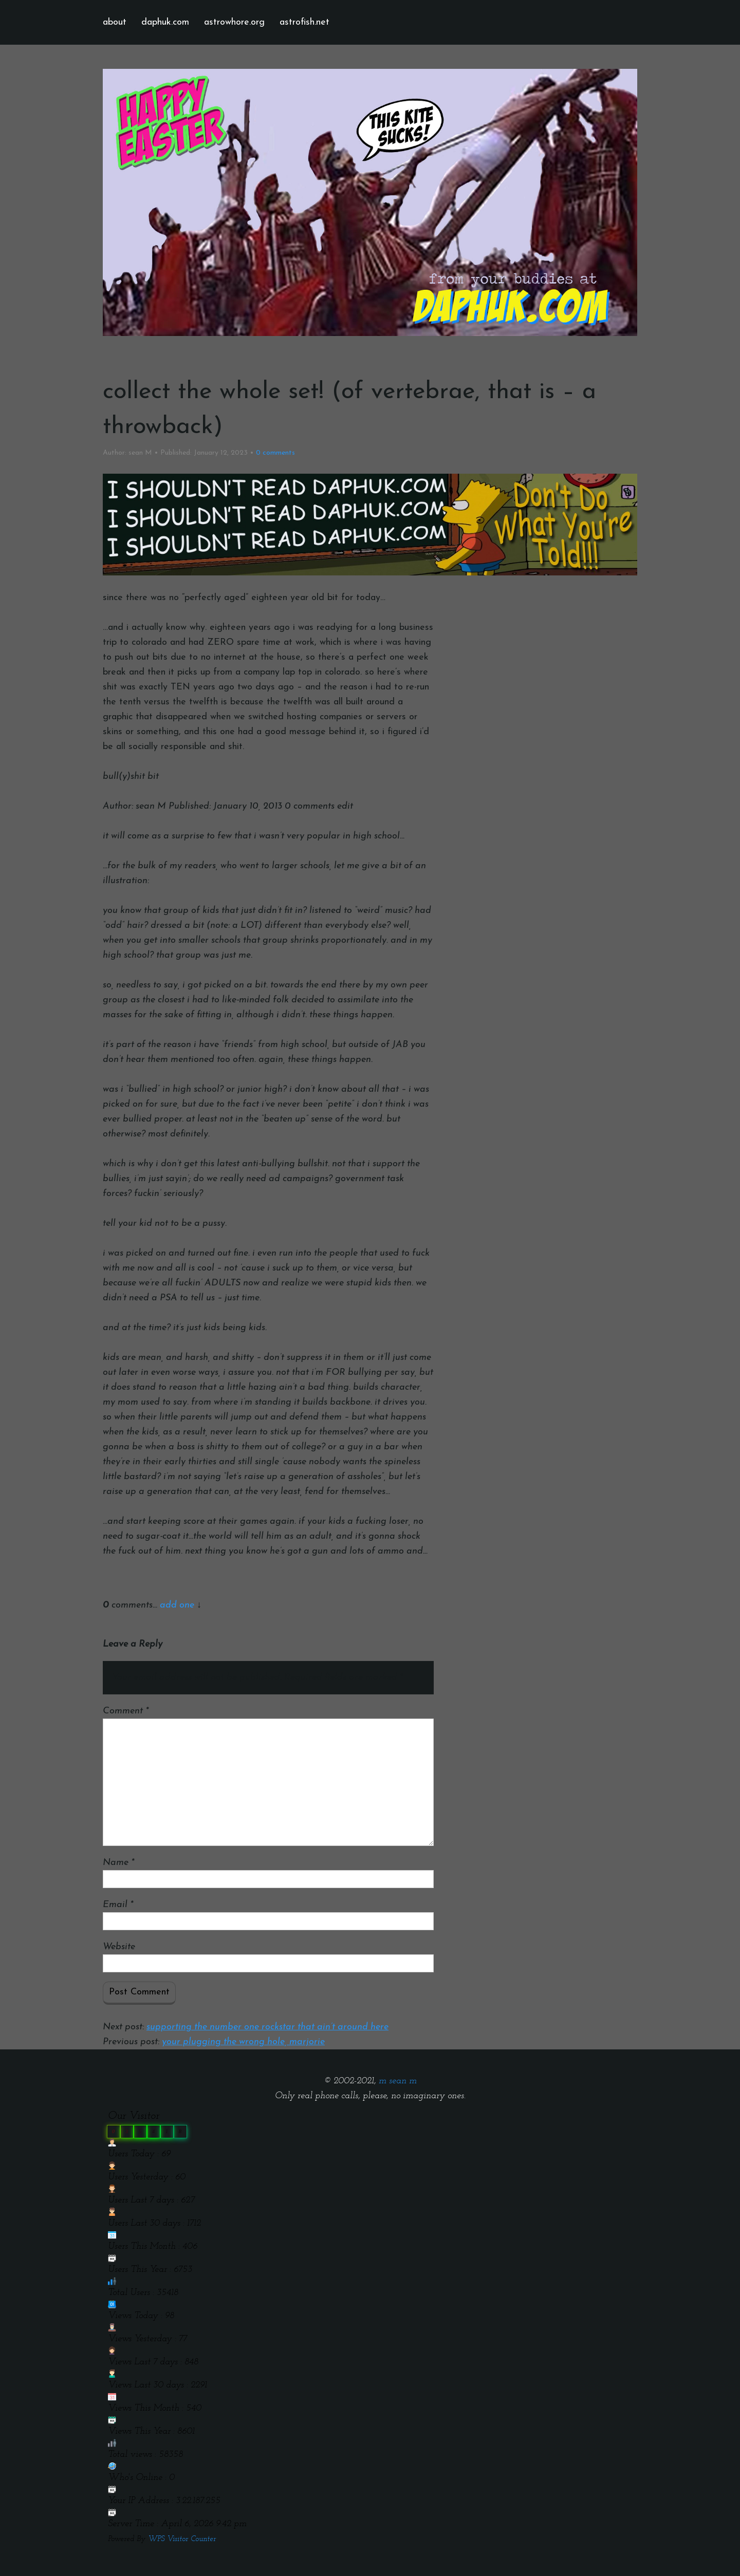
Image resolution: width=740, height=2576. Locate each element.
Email (118, 1905)
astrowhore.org (234, 22)
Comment (126, 1711)
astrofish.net (304, 22)
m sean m (398, 2081)
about (114, 22)
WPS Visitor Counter (182, 2539)
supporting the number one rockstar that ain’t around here (267, 2027)
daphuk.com (165, 22)
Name (118, 1863)
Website (119, 1947)
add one (177, 1605)
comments (275, 453)
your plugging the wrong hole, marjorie (243, 2042)
